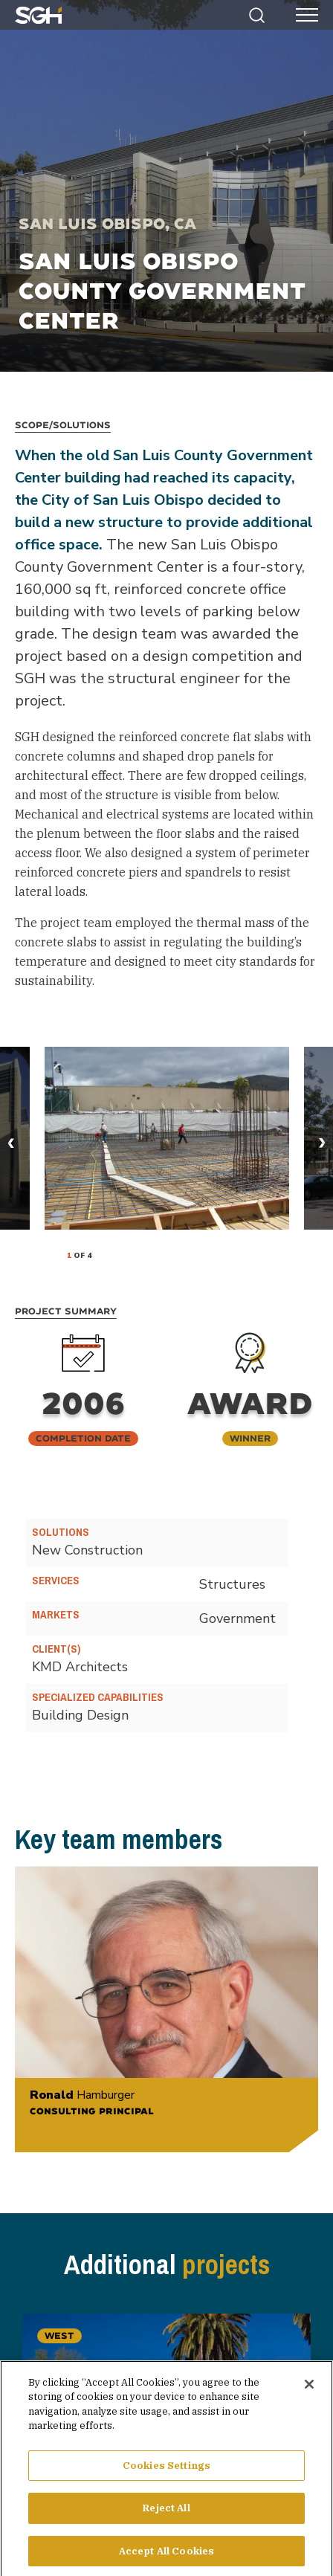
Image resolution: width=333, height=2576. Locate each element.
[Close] (309, 2388)
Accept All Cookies (166, 2555)
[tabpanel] (167, 1138)
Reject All (166, 2512)
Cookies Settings (166, 2469)
